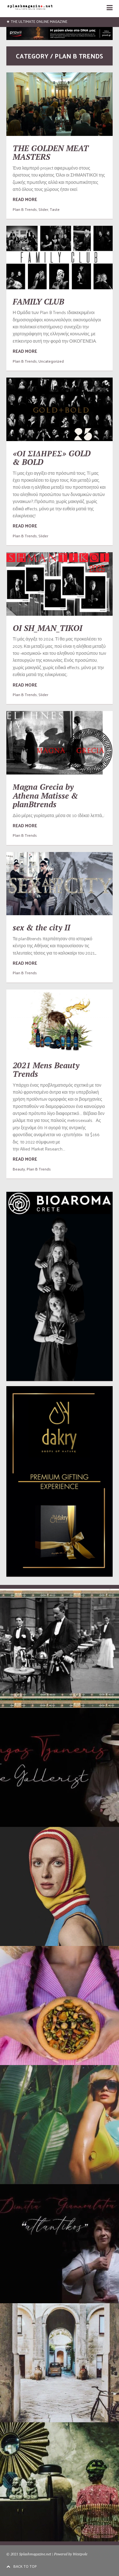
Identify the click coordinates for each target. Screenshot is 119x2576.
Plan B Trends (25, 209)
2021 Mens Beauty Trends (46, 1069)
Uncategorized (51, 361)
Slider (43, 209)
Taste (55, 209)
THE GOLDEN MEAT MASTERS (51, 152)
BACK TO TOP (21, 2566)
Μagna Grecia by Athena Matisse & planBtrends (45, 795)
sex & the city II (41, 927)
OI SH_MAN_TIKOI (47, 628)
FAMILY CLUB (38, 301)
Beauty (19, 1168)
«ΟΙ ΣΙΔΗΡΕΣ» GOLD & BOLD (51, 457)
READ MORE (25, 199)
